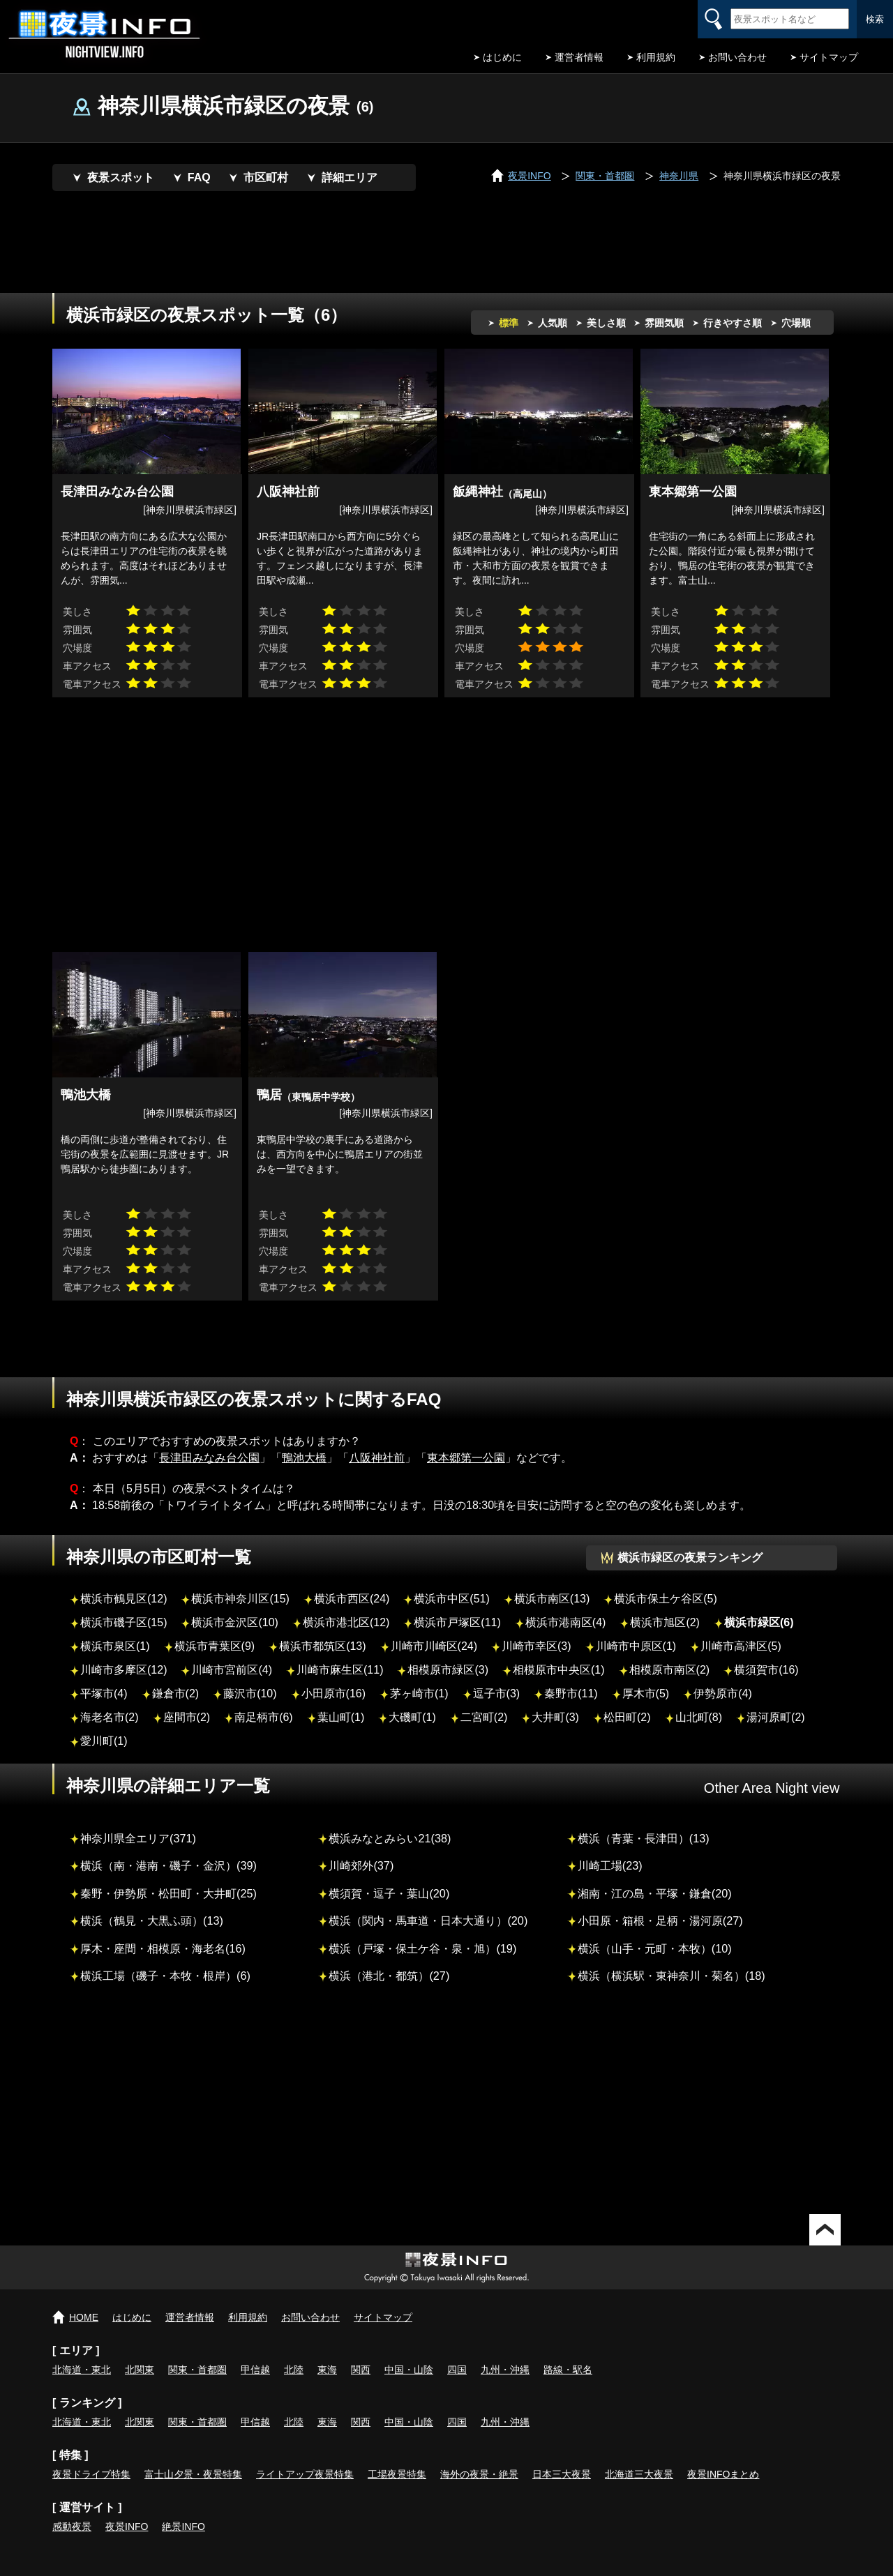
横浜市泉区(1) (115, 1646)
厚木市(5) (646, 1693)
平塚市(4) (104, 1693)
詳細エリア (349, 177)
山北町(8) (699, 1717)
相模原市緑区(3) (447, 1670)
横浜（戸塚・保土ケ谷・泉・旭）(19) (422, 1948)
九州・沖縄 (505, 2369)
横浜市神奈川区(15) (240, 1599)
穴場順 (796, 322)
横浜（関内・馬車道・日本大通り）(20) (428, 1920)
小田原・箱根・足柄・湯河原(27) (660, 1920)
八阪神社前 (377, 1458)
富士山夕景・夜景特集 (193, 2474)
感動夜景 (71, 2526)
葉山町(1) (341, 1717)
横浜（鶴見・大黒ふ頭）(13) (151, 1920)
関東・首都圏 (197, 2369)
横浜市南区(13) (552, 1599)
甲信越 (255, 2369)
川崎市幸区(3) (536, 1646)
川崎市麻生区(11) (340, 1670)
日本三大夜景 (561, 2474)
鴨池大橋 (304, 1458)
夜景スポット (120, 177)
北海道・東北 (81, 2369)
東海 (327, 2369)
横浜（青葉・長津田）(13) (644, 1838)
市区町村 (265, 177)
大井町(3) (555, 1717)
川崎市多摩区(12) (123, 1670)
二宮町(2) (484, 1717)
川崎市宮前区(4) (231, 1670)
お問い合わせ (737, 57)
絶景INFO (183, 2526)
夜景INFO (126, 2526)
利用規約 (655, 57)
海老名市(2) (109, 1717)
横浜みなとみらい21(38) (390, 1838)
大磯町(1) (412, 1717)
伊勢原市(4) (722, 1693)
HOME (83, 2317)
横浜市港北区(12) (346, 1622)
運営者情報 (579, 57)
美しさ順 (606, 322)
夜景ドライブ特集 (91, 2474)
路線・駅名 (567, 2369)
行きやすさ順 (732, 322)
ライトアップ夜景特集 (305, 2474)
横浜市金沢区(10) (234, 1622)
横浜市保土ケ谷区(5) (665, 1599)
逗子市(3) (496, 1693)
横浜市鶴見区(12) (123, 1599)
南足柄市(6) (263, 1717)
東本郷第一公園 (466, 1458)
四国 (457, 2369)
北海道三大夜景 (639, 2474)
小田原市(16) (333, 1693)
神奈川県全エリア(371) (138, 1838)
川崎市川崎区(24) (434, 1646)
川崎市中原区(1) (636, 1646)
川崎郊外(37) (361, 1865)
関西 (360, 2369)
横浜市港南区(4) (565, 1622)
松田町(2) (627, 1717)
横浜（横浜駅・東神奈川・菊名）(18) (671, 1975)
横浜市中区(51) (451, 1599)
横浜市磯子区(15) (123, 1622)
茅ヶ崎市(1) (419, 1693)
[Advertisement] (446, 244)
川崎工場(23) (610, 1865)
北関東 (139, 2369)
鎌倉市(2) (176, 1693)
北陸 (293, 2369)
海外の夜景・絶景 (479, 2474)
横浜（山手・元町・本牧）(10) (655, 1948)
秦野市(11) (570, 1693)
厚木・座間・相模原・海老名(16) (163, 1948)
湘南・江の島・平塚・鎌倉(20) (655, 1893)
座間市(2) (187, 1717)
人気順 (552, 322)
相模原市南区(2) (669, 1670)
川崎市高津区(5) (740, 1646)
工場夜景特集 (397, 2474)
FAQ (199, 177)
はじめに (502, 57)
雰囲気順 (664, 322)
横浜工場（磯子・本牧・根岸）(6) (165, 1975)
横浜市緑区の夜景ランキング (690, 1557)
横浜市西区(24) (351, 1599)
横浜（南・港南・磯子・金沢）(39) (168, 1865)
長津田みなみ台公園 (209, 1458)
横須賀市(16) (766, 1670)
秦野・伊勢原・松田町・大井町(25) (168, 1893)
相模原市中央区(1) (559, 1670)
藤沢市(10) (249, 1693)
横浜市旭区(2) (665, 1622)
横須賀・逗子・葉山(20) (389, 1893)
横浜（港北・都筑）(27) (389, 1975)
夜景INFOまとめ (723, 2474)
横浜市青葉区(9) (214, 1646)
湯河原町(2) (775, 1717)
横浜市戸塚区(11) (457, 1622)
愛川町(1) (104, 1741)
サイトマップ (829, 57)
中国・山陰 (408, 2369)
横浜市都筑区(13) (322, 1646)
